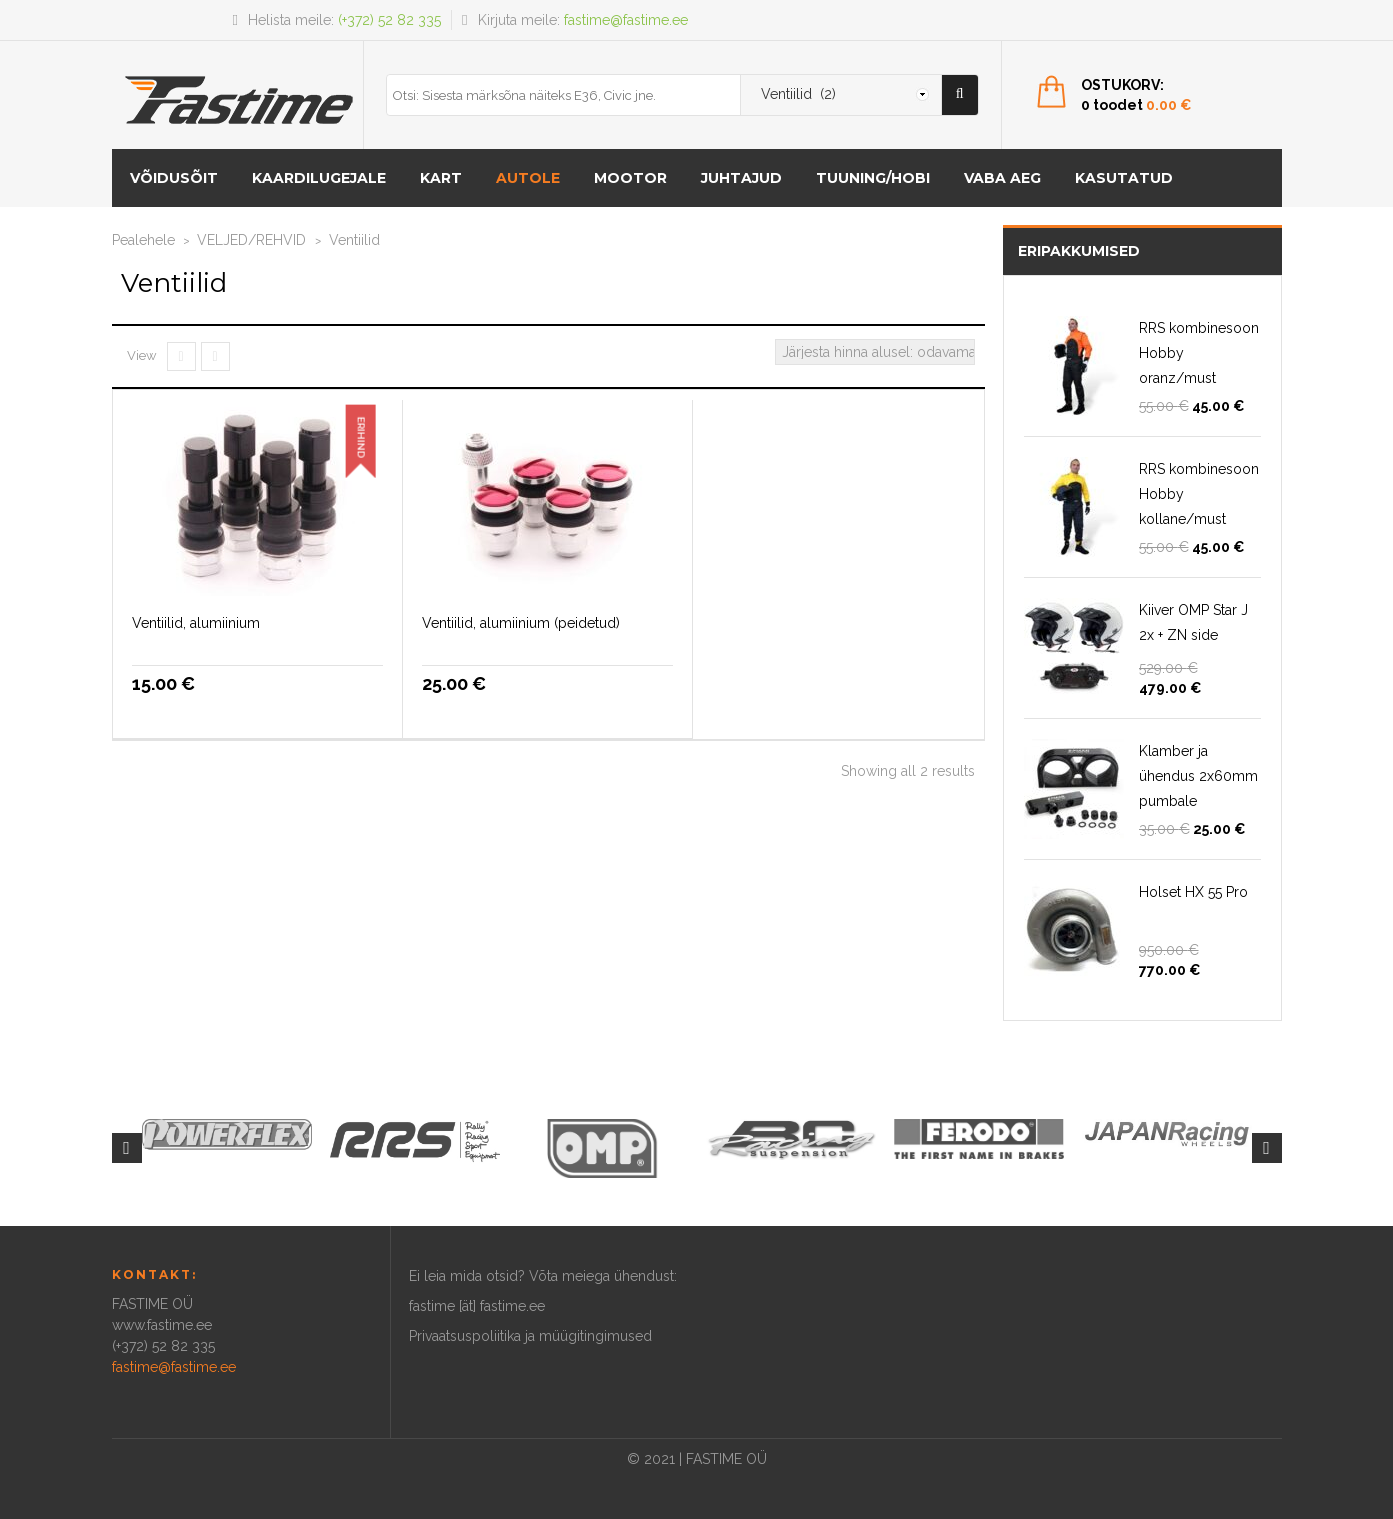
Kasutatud (1124, 178)
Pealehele (143, 240)
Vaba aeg (1002, 178)
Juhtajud (741, 178)
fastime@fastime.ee (626, 20)
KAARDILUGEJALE (319, 178)
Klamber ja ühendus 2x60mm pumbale (1198, 776)
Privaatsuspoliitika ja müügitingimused (530, 1336)
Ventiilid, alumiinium (196, 623)
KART (441, 178)
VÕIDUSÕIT (174, 178)
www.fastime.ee (162, 1325)
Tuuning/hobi (873, 178)
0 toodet (1136, 105)
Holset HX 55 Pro (1193, 892)
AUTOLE (528, 178)
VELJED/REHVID (251, 240)
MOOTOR (630, 178)
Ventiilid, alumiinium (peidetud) (521, 623)
